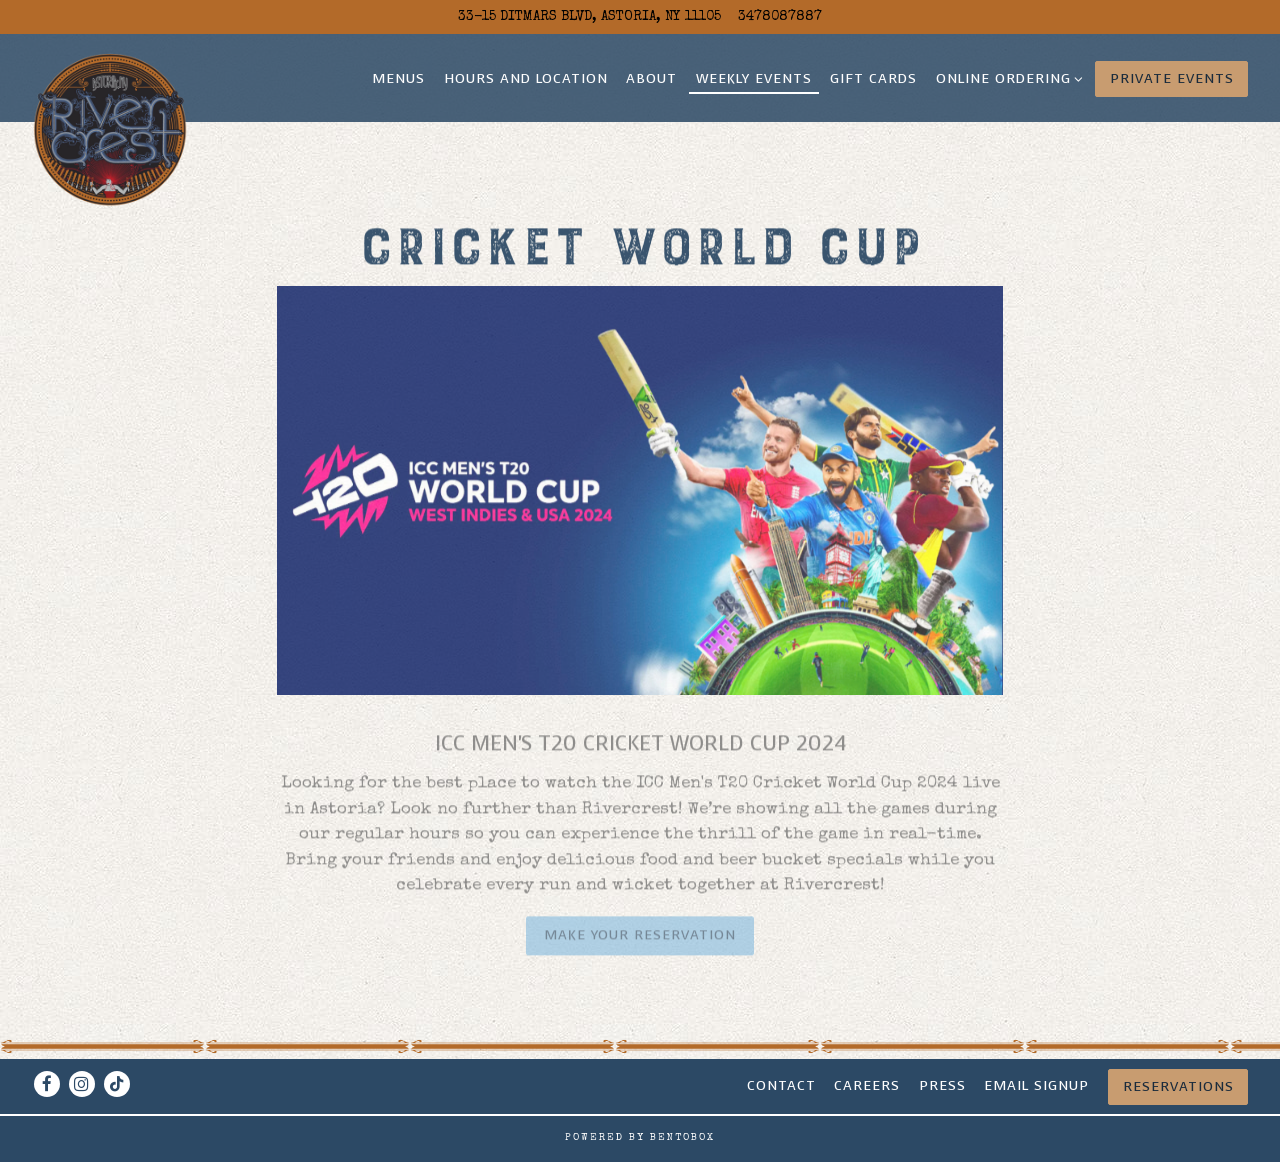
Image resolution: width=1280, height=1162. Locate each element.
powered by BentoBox (640, 1138)
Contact (781, 1085)
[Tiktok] (117, 1084)
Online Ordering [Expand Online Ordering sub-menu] (1006, 78)
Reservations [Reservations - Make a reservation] (1178, 1086)
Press (942, 1085)
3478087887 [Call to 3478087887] (780, 17)
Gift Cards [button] (873, 78)
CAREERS (867, 1085)
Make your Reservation (640, 939)
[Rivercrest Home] (110, 129)
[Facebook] (47, 1084)
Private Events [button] (1172, 78)
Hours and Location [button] (526, 78)
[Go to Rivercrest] (589, 17)
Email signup (1036, 1085)
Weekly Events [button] (754, 78)
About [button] (651, 78)
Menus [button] (398, 78)
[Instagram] (82, 1084)
